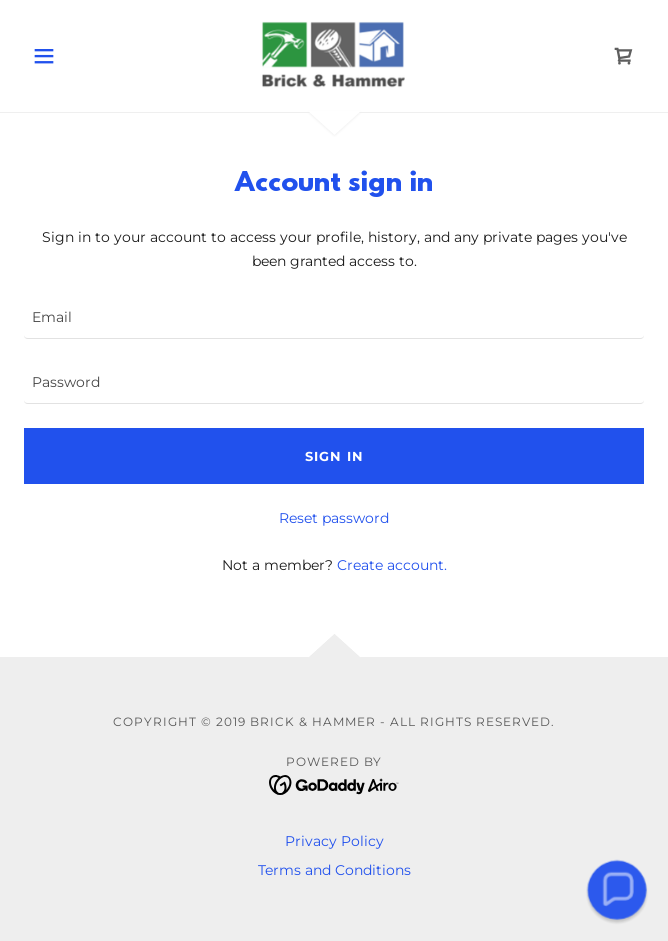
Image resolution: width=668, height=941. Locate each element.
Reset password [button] (334, 518)
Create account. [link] (392, 565)
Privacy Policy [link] (334, 841)
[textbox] (334, 318)
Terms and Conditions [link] (334, 870)
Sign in (334, 456)
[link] (334, 56)
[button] (70, 56)
